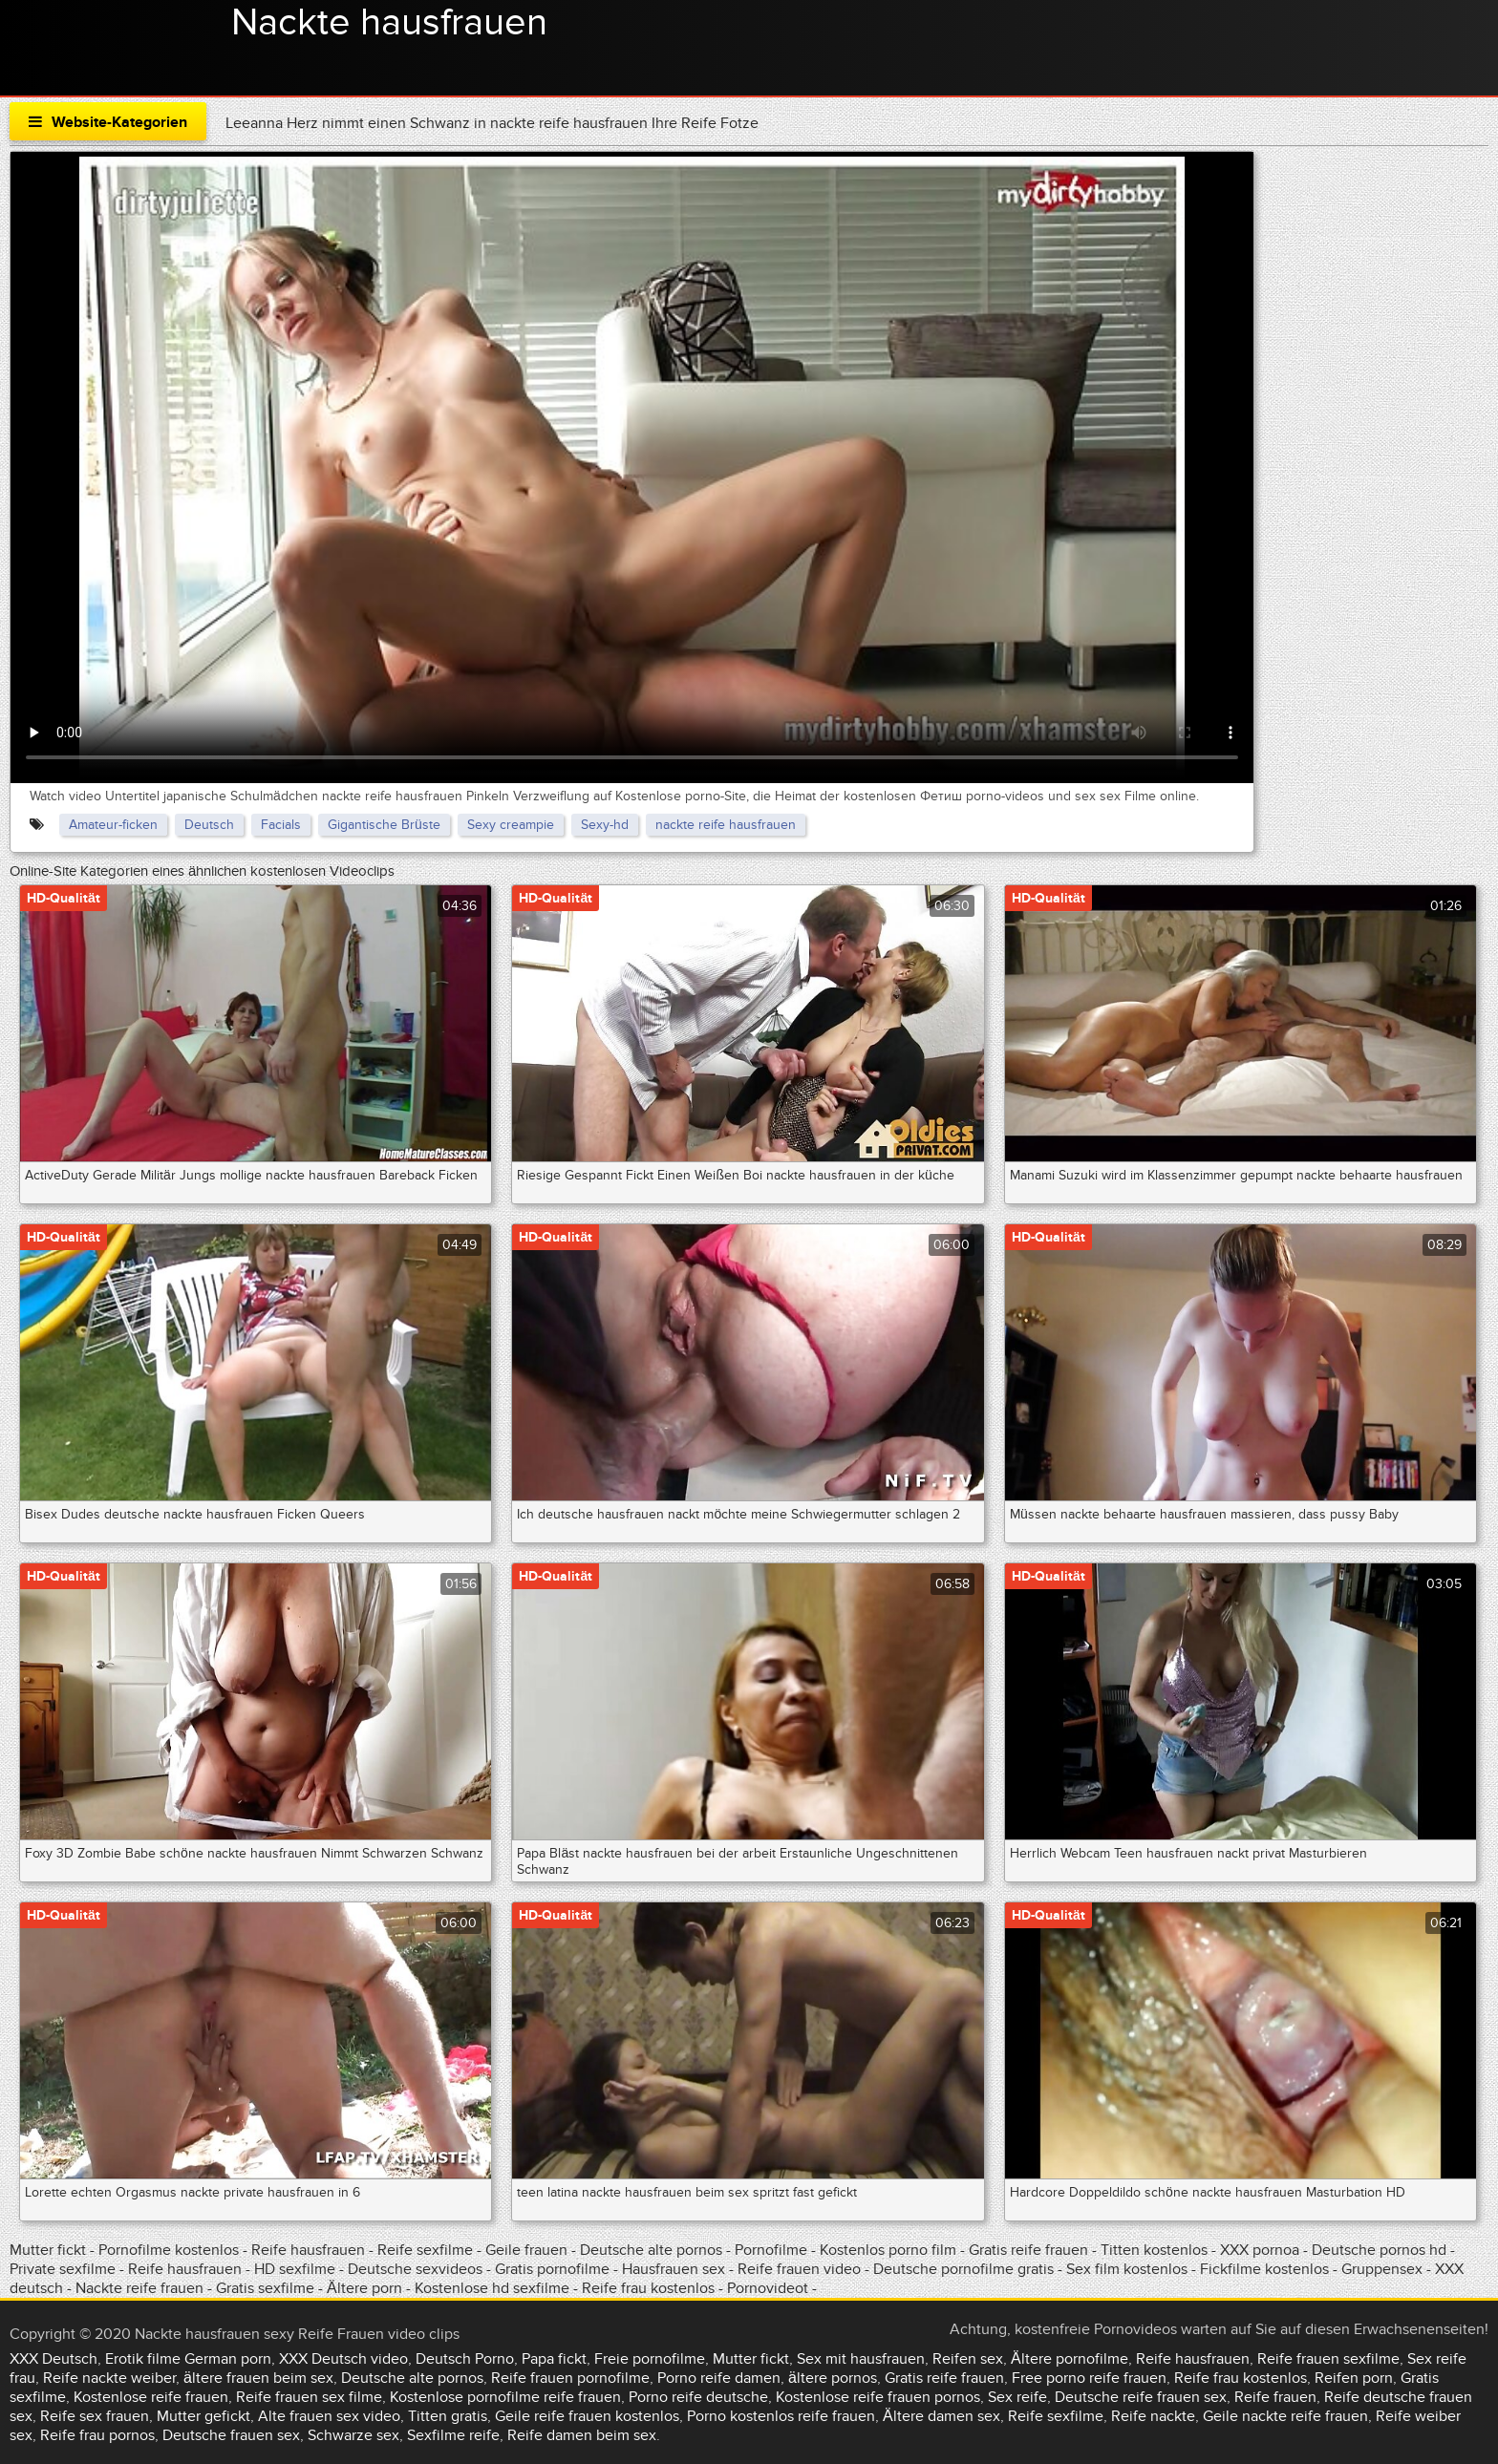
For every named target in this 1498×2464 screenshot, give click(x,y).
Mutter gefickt (203, 2416)
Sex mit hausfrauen (861, 2358)
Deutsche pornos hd (1381, 2250)
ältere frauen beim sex (258, 2378)
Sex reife (1017, 2397)
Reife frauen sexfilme (1328, 2358)
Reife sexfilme (425, 2250)
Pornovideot (769, 2288)
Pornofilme (771, 2250)
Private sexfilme (63, 2269)
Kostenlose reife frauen (151, 2397)
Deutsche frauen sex (231, 2435)
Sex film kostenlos (1127, 2269)
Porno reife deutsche (698, 2397)
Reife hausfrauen (308, 2250)
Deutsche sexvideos (415, 2269)
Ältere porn (364, 2288)
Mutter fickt (48, 2250)
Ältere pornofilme (1069, 2358)
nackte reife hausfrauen (725, 825)
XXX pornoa (1259, 2250)
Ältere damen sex (941, 2416)
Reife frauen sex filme (309, 2397)
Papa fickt (554, 2358)
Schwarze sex (353, 2435)
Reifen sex (967, 2358)
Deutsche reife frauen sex (1141, 2397)
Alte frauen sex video (329, 2416)
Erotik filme (143, 2358)
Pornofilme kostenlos (168, 2250)
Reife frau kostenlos (648, 2288)
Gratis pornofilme (552, 2269)
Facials (281, 825)
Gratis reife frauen (1028, 2250)
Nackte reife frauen (139, 2288)
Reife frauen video (799, 2269)
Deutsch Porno (465, 2358)
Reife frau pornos (97, 2435)
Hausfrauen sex (675, 2269)
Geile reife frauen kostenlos (587, 2416)
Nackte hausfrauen (389, 23)
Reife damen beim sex (581, 2435)
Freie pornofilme (649, 2358)
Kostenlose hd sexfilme (494, 2288)
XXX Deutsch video (343, 2358)
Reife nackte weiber (109, 2378)
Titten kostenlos (1156, 2250)
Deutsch (209, 825)
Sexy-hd (605, 825)
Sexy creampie (510, 825)
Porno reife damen (719, 2378)
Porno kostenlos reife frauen (781, 2416)
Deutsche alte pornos (651, 2250)
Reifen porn (1354, 2378)
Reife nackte (1153, 2416)
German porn (227, 2358)
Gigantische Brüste (384, 825)
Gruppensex (1382, 2269)
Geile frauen (526, 2250)
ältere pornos (832, 2378)
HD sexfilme (294, 2269)
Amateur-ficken (113, 825)
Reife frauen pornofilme (570, 2378)
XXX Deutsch (53, 2358)
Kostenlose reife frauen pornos (878, 2397)
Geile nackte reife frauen (1285, 2416)
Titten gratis (447, 2416)
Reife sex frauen (94, 2416)
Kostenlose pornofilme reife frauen (505, 2397)
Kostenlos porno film (888, 2250)
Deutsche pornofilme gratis (965, 2269)
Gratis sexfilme (267, 2288)
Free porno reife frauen (1089, 2378)
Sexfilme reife (453, 2435)
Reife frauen (1275, 2397)
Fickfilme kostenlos (1264, 2269)
